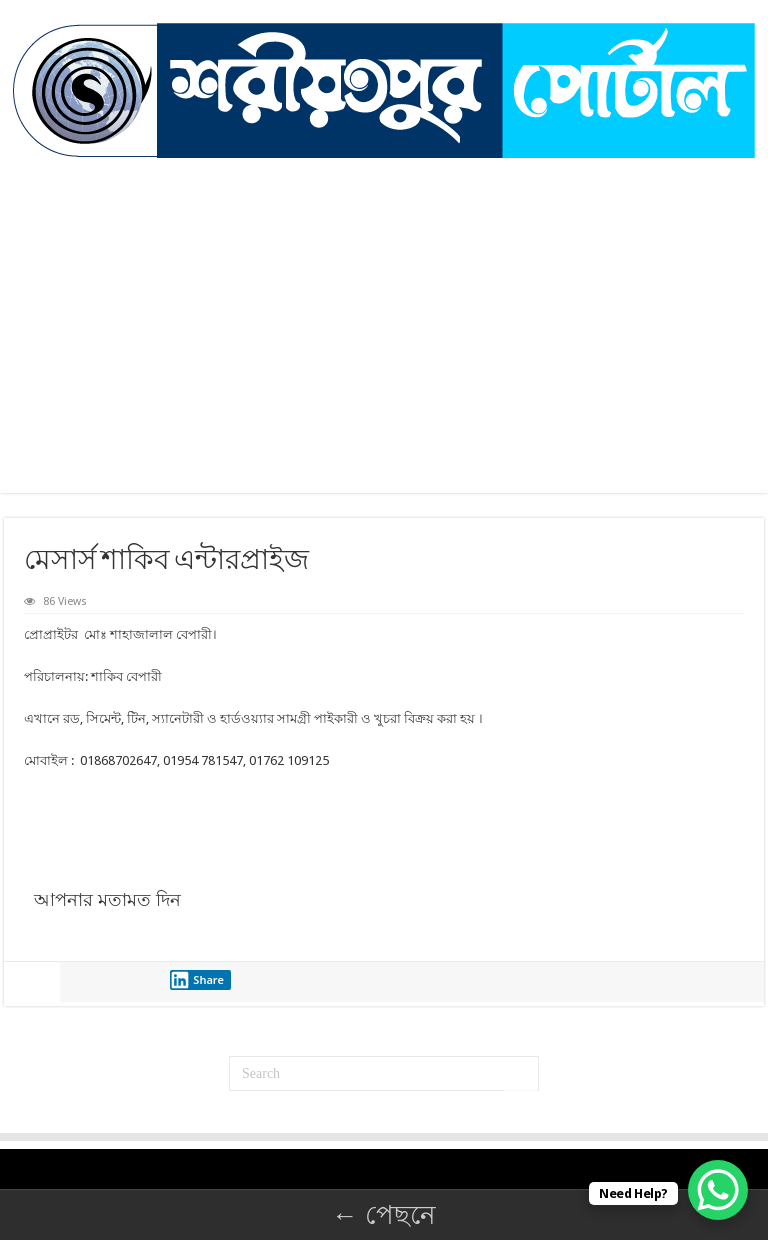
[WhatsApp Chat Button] (718, 1190)
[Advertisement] (384, 353)
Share (197, 980)
